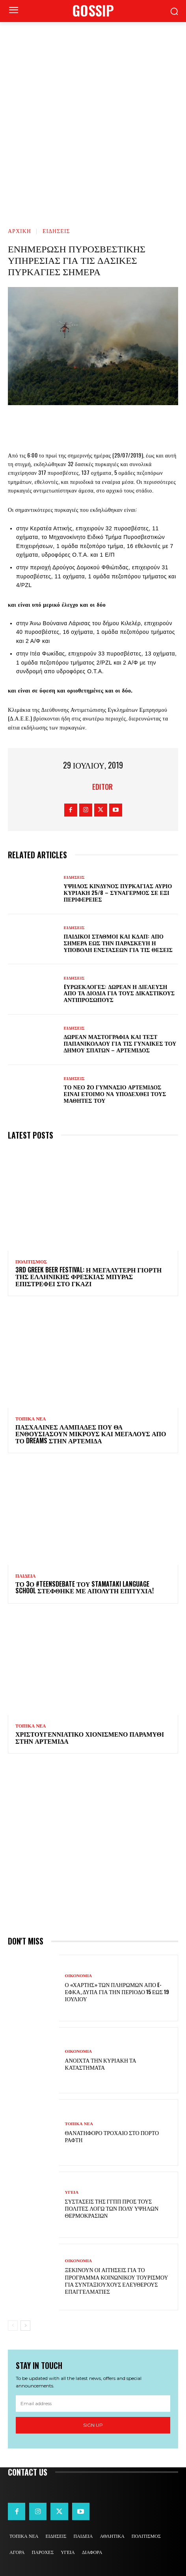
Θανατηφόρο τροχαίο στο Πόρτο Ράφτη (112, 2136)
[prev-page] (13, 2325)
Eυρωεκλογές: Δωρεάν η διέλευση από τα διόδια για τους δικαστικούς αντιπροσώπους (119, 993)
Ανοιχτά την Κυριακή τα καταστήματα (100, 2063)
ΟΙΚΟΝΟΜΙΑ (78, 1976)
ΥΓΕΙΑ (72, 2192)
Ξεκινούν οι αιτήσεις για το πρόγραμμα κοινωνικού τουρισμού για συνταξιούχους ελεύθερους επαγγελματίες (116, 2280)
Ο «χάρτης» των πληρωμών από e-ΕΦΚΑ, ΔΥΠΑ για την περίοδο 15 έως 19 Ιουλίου (117, 1991)
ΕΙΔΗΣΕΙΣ (56, 230)
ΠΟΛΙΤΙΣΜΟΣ (31, 1261)
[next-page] (25, 2325)
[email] (93, 2403)
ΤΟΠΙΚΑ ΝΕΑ (30, 1419)
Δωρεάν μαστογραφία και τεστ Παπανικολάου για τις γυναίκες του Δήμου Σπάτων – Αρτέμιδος (120, 1043)
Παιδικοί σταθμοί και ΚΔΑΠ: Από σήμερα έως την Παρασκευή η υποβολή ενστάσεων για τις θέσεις (118, 943)
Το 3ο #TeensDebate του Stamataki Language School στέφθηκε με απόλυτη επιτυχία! (84, 1587)
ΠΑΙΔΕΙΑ (25, 1576)
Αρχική (19, 230)
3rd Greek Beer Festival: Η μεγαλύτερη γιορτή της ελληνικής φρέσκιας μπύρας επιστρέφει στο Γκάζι (88, 1276)
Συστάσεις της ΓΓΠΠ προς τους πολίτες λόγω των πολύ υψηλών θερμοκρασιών (112, 2208)
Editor (102, 787)
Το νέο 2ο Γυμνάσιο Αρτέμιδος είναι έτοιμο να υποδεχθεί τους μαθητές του (115, 1093)
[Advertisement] (93, 119)
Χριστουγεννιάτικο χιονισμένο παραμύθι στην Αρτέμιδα (89, 1737)
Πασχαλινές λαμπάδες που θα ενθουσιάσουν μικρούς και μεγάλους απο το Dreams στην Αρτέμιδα (90, 1433)
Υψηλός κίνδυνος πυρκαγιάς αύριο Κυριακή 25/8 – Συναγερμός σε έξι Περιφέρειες (118, 892)
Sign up (93, 2425)
